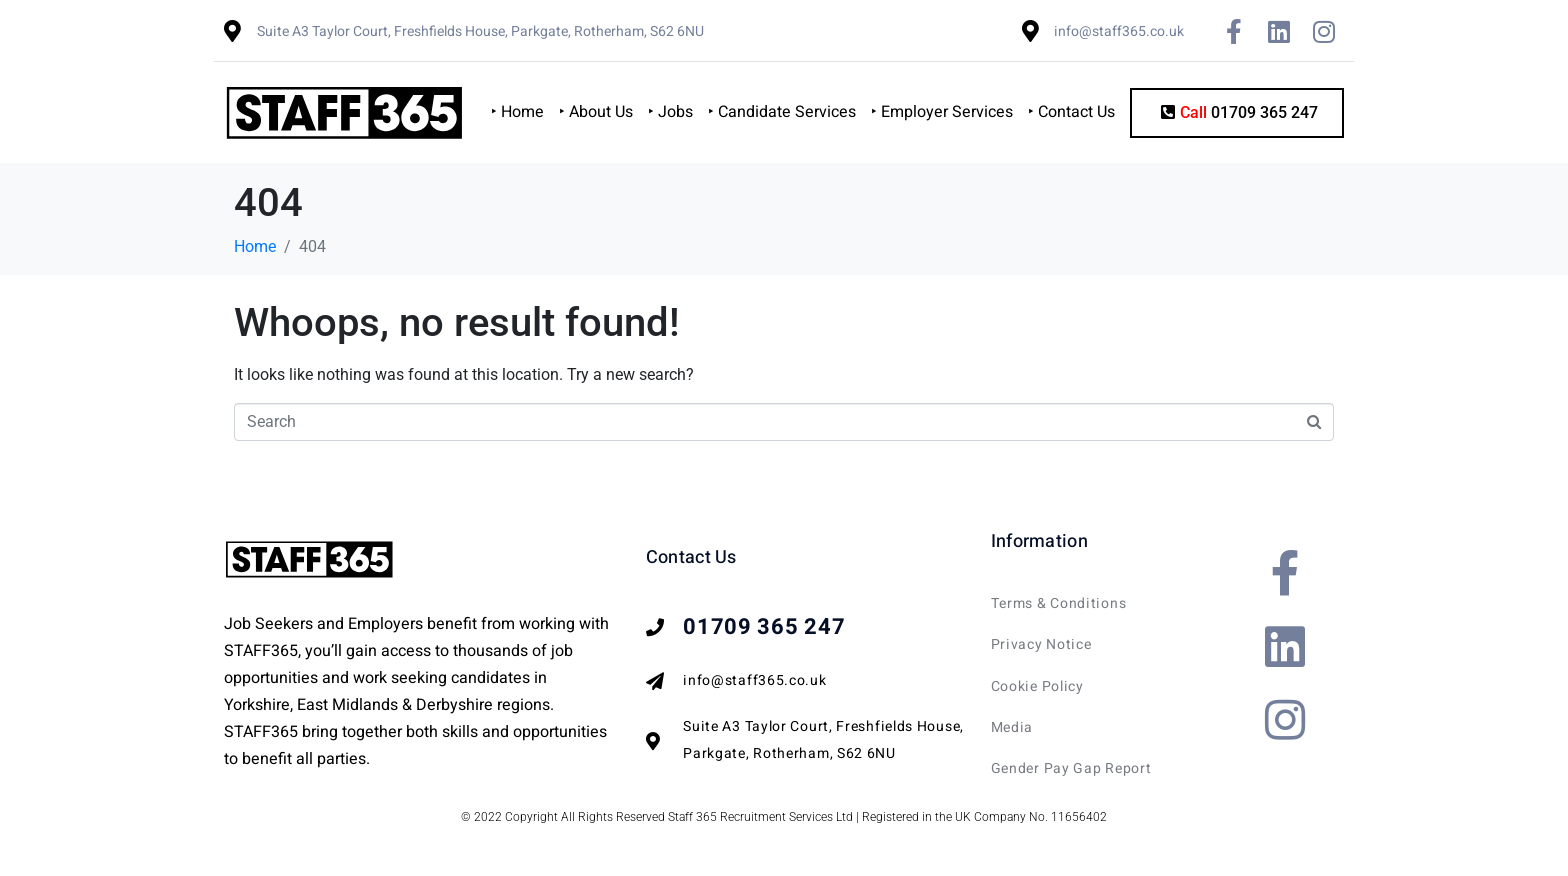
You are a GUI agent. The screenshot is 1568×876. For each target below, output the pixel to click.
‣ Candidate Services (782, 112)
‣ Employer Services (942, 112)
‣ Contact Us (1071, 112)
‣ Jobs (670, 112)
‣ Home (517, 112)
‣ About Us (596, 112)
